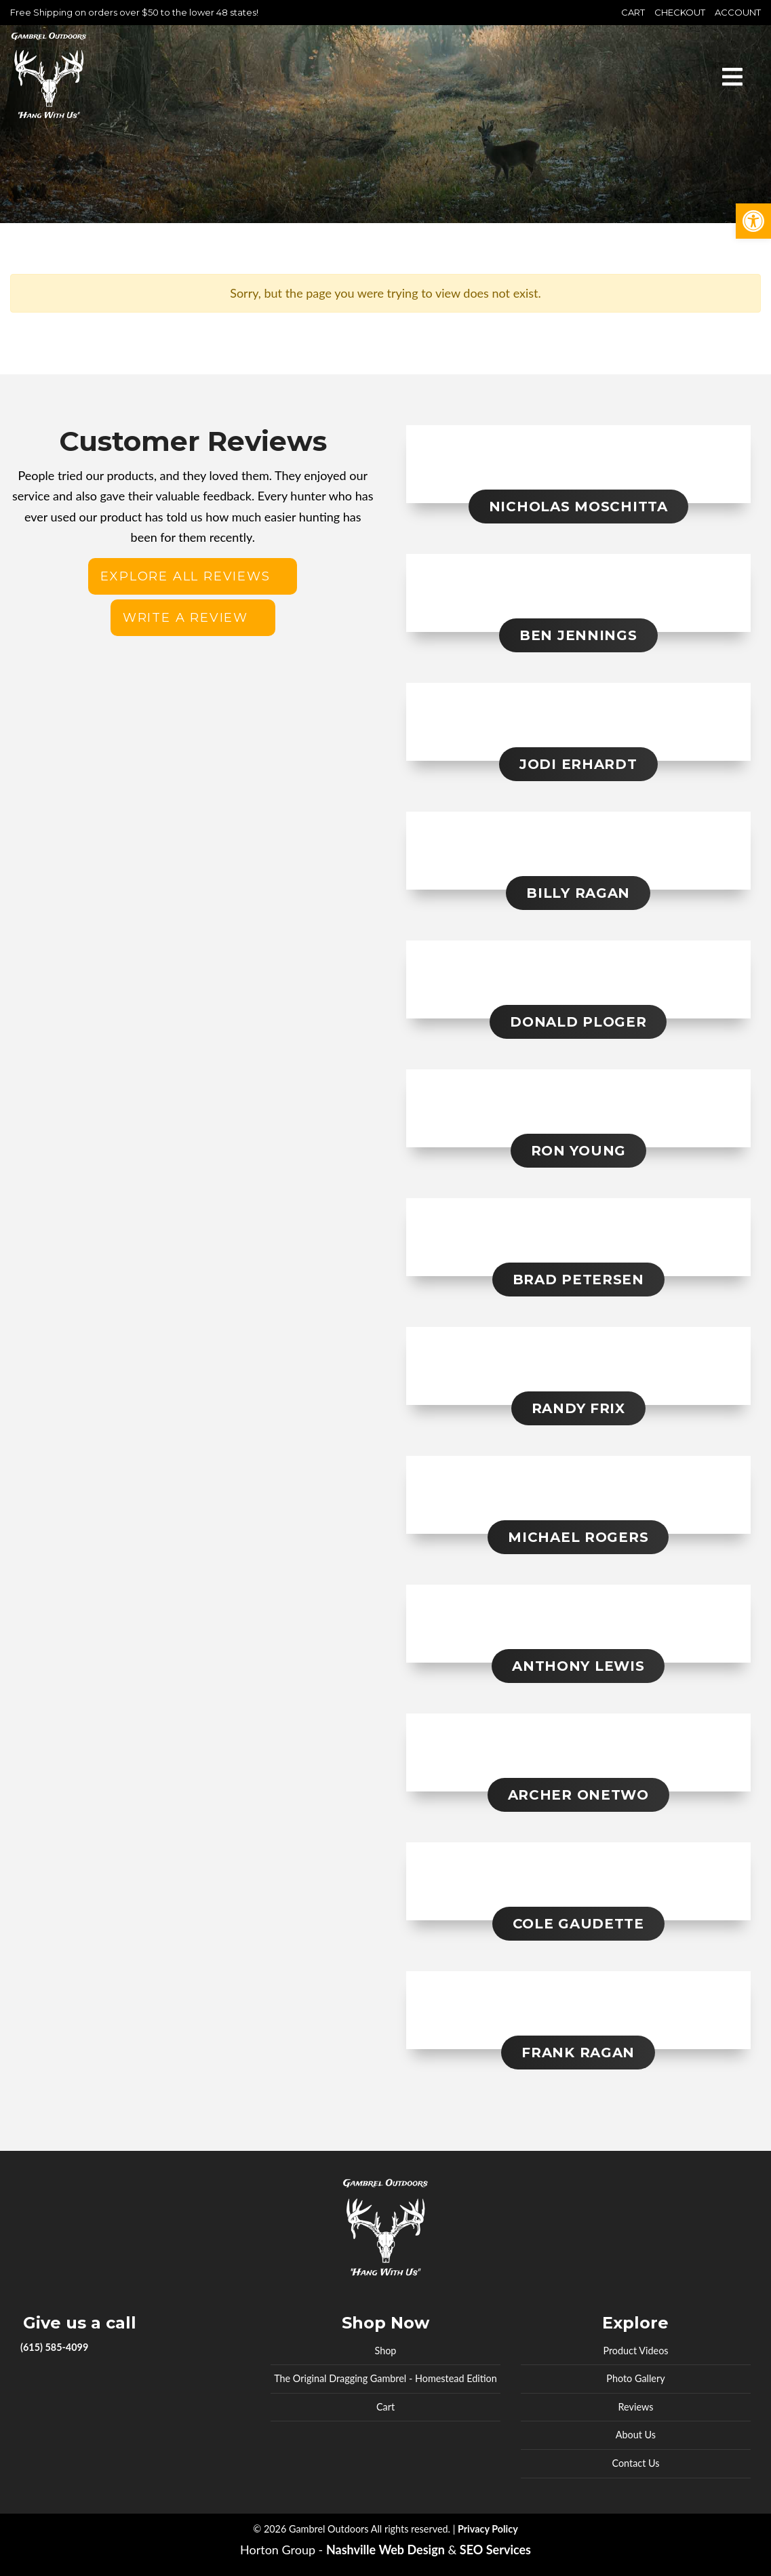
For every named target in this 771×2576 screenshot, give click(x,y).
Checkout (679, 12)
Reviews (636, 2407)
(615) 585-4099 (54, 2347)
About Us (636, 2434)
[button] (753, 221)
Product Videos (635, 2350)
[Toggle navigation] (732, 75)
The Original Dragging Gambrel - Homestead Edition (385, 2378)
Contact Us (635, 2463)
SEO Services (495, 2549)
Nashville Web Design (385, 2549)
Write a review (185, 617)
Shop (386, 2350)
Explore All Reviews (185, 576)
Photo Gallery (635, 2378)
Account (738, 12)
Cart (633, 12)
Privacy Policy (488, 2529)
